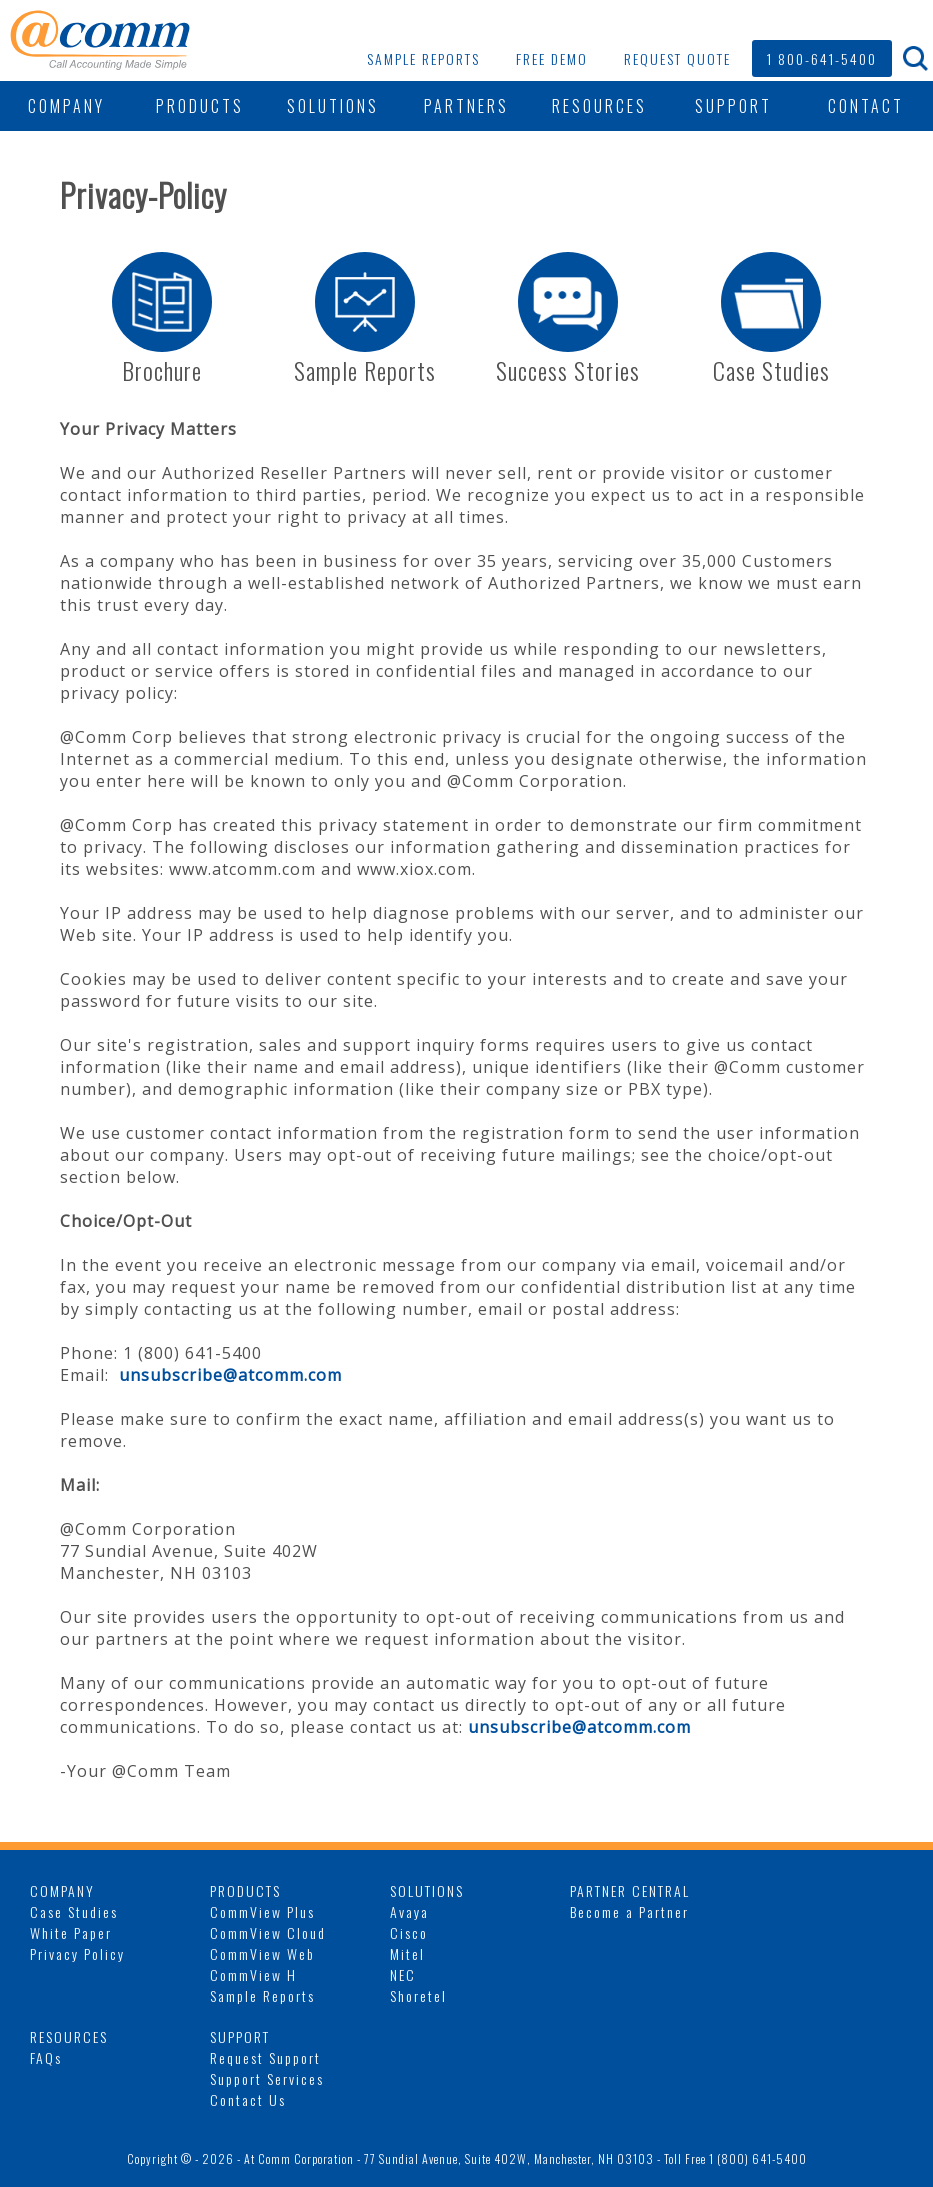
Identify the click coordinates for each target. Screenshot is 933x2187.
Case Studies (74, 1911)
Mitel (407, 1953)
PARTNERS (466, 106)
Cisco (409, 1932)
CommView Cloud (268, 1932)
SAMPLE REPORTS (423, 58)
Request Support (265, 2057)
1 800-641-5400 (822, 58)
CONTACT (866, 106)
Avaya (409, 1911)
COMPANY (66, 106)
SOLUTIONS (333, 106)
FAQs (46, 2057)
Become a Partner (629, 1911)
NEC (403, 1974)
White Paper (71, 1932)
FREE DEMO (552, 58)
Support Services (267, 2078)
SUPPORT (733, 106)
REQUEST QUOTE (677, 58)
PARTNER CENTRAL (630, 1890)
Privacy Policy (77, 1953)
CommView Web (262, 1953)
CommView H (253, 1974)
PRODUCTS (200, 106)
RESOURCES (599, 106)
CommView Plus (262, 1911)
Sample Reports (262, 1995)
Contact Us (248, 2099)
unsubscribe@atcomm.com (230, 1375)
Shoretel (418, 1995)
